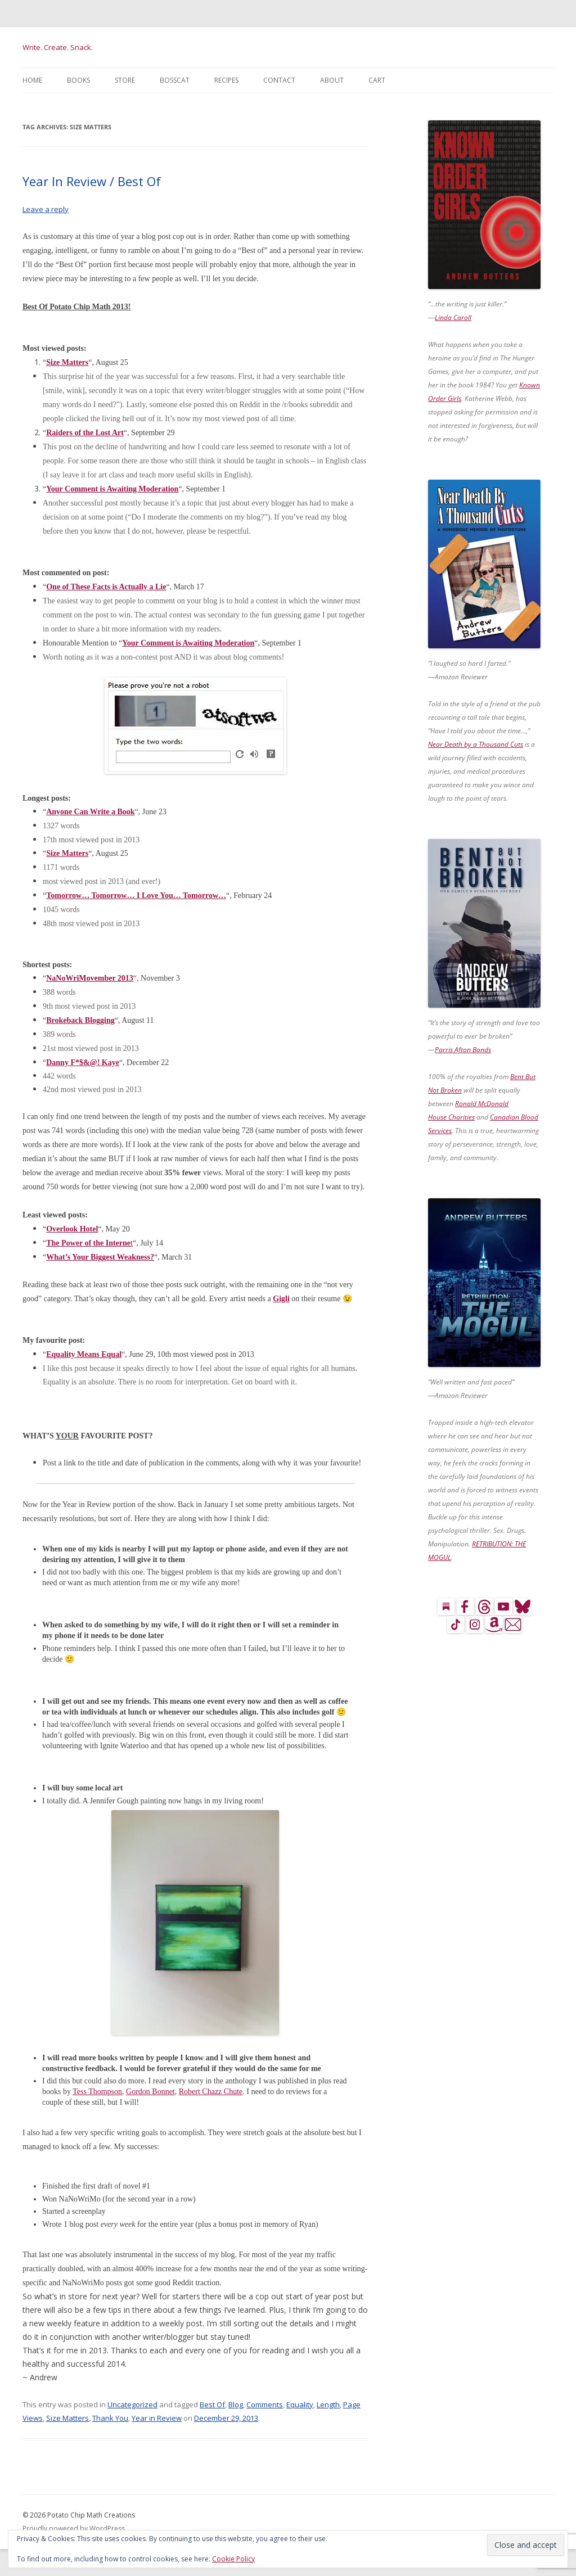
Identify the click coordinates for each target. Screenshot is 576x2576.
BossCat (175, 80)
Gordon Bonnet (150, 2091)
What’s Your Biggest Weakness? (100, 1257)
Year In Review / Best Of (91, 181)
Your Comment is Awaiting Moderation (112, 489)
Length (328, 2404)
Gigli (281, 1298)
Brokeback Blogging (80, 1020)
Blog (235, 2404)
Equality (299, 2404)
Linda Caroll (453, 317)
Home (32, 80)
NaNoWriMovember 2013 (89, 978)
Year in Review (157, 2418)
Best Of (212, 2404)
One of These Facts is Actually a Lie (106, 587)
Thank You (110, 2418)
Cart (376, 80)
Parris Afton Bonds (463, 1049)
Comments (264, 2404)
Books (78, 80)
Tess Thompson (97, 2091)
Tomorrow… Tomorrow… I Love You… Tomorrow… (136, 895)
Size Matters (67, 2418)
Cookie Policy (233, 2559)
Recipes (226, 80)
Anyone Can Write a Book (90, 811)
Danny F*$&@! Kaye (82, 1062)
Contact (279, 80)
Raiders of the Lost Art (85, 432)
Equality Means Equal (84, 1354)
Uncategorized (132, 2404)
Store (125, 80)
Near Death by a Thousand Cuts (475, 744)
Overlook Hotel (72, 1229)
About (332, 80)
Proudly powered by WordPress (73, 2528)
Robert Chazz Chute (211, 2091)
